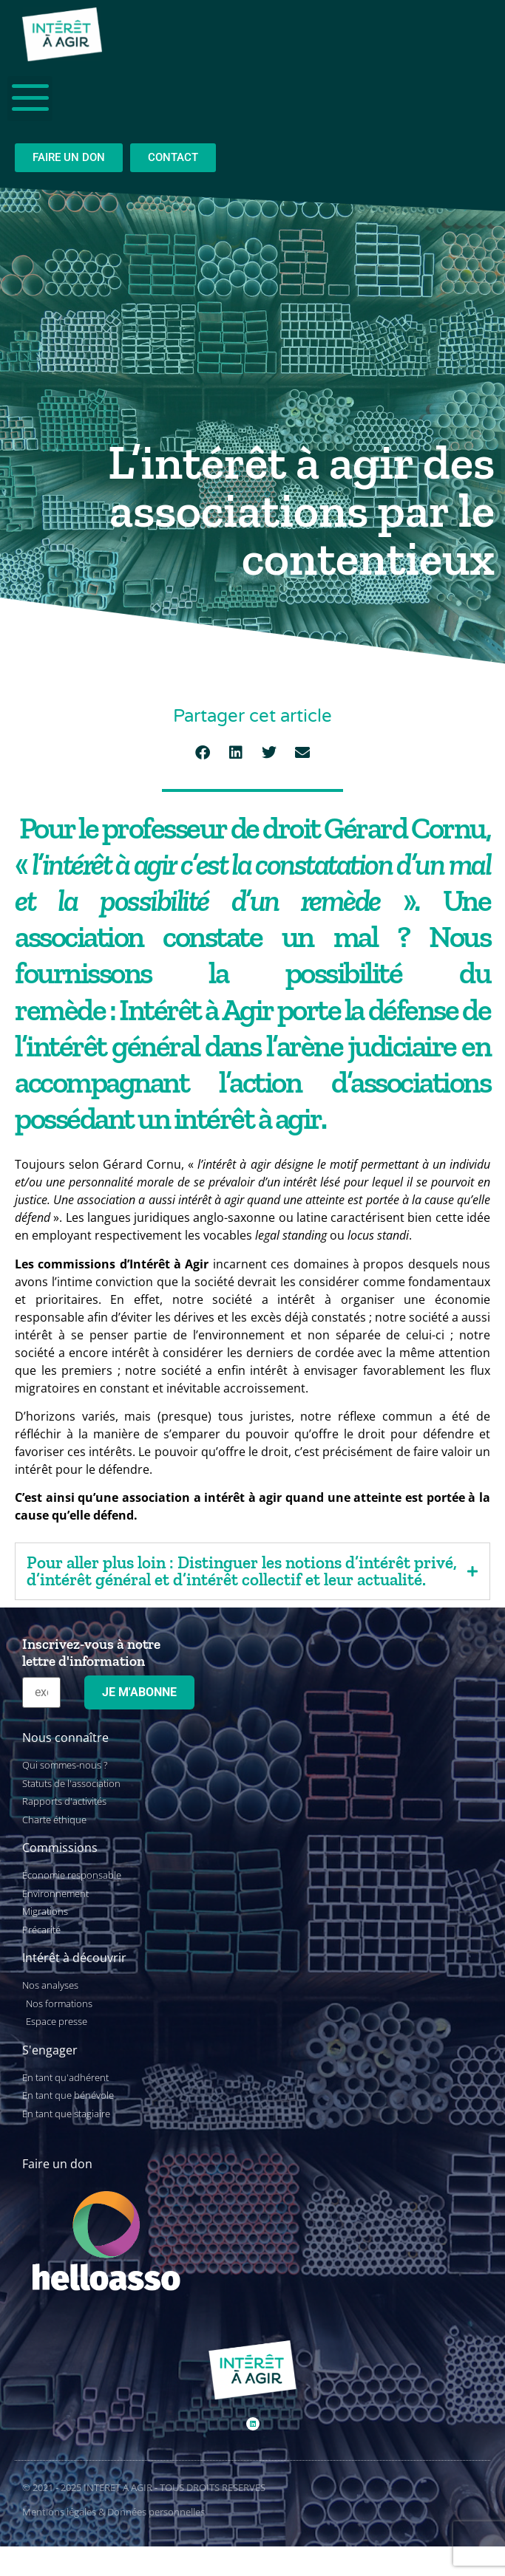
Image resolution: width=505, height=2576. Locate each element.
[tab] (252, 1571)
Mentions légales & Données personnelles (113, 2511)
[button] (203, 753)
